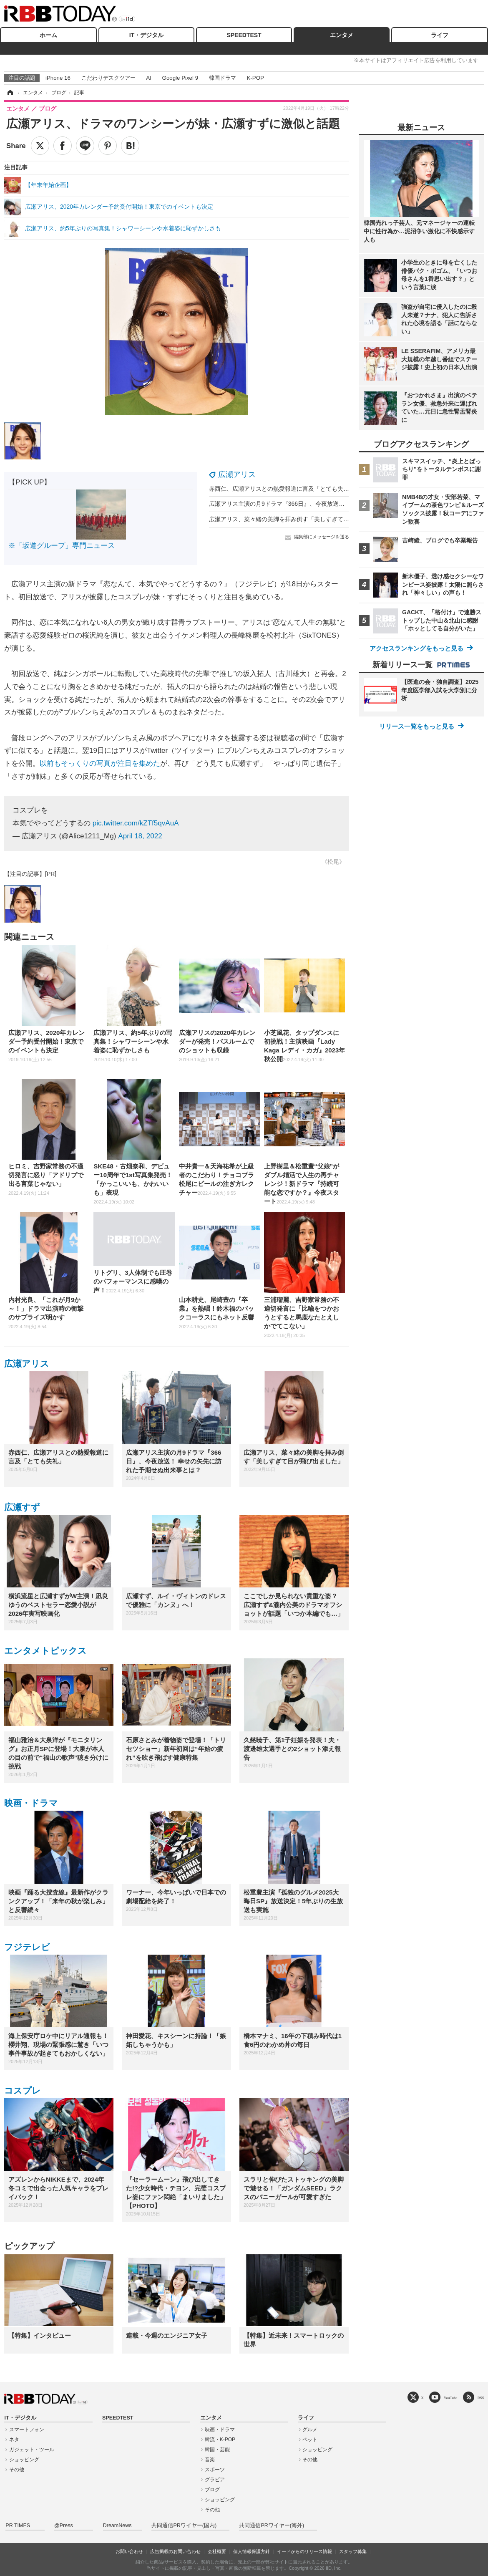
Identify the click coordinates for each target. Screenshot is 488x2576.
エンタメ (341, 35)
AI (148, 78)
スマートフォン (26, 2429)
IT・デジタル (146, 35)
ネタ (14, 2439)
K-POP (255, 78)
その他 (16, 2470)
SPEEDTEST (243, 35)
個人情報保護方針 (251, 2551)
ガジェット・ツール (31, 2449)
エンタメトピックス (45, 1650)
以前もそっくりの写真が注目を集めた (100, 763)
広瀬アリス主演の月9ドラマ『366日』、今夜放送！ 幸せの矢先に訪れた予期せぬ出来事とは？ (333, 503)
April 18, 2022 (140, 836)
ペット (309, 2439)
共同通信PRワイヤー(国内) (183, 2525)
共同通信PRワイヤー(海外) (271, 2525)
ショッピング (24, 2459)
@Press (63, 2525)
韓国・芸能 (217, 2449)
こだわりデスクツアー (108, 78)
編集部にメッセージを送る (321, 536)
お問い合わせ (129, 2551)
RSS (481, 2397)
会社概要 (217, 2551)
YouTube (451, 2397)
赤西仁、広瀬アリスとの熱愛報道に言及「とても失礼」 (282, 488)
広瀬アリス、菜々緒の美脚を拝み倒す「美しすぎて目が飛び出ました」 (302, 519)
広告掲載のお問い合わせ (175, 2551)
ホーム (48, 35)
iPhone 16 (57, 78)
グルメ (309, 2429)
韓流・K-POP (220, 2439)
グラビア (215, 2480)
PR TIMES (17, 2525)
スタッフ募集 (353, 2551)
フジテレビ (27, 1947)
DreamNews (117, 2525)
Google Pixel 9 (180, 78)
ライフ (439, 35)
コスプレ (22, 2090)
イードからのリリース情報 (304, 2551)
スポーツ (215, 2470)
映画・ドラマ (31, 1803)
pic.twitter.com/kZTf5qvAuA (136, 823)
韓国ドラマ (222, 78)
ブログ (212, 2490)
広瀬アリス (237, 474)
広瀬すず (22, 1507)
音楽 (210, 2459)
